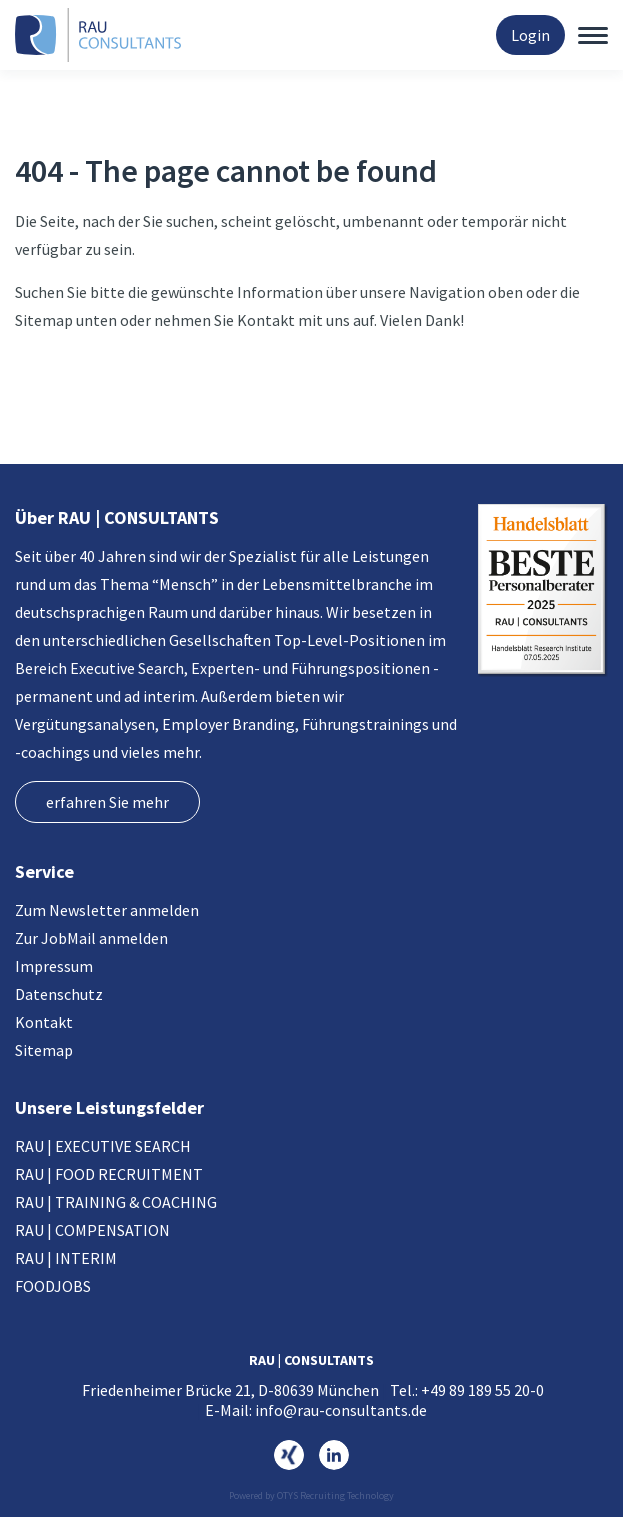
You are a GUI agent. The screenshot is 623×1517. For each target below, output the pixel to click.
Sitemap (44, 1050)
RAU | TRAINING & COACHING (116, 1202)
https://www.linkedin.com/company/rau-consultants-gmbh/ (334, 1455)
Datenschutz (59, 994)
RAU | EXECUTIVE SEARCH (103, 1146)
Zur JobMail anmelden (91, 938)
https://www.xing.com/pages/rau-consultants (289, 1455)
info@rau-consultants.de (341, 1410)
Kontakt (44, 1022)
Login (530, 35)
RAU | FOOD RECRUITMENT (109, 1174)
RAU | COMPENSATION (92, 1230)
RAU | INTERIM (66, 1258)
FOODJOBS (53, 1286)
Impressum (54, 966)
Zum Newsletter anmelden (107, 910)
